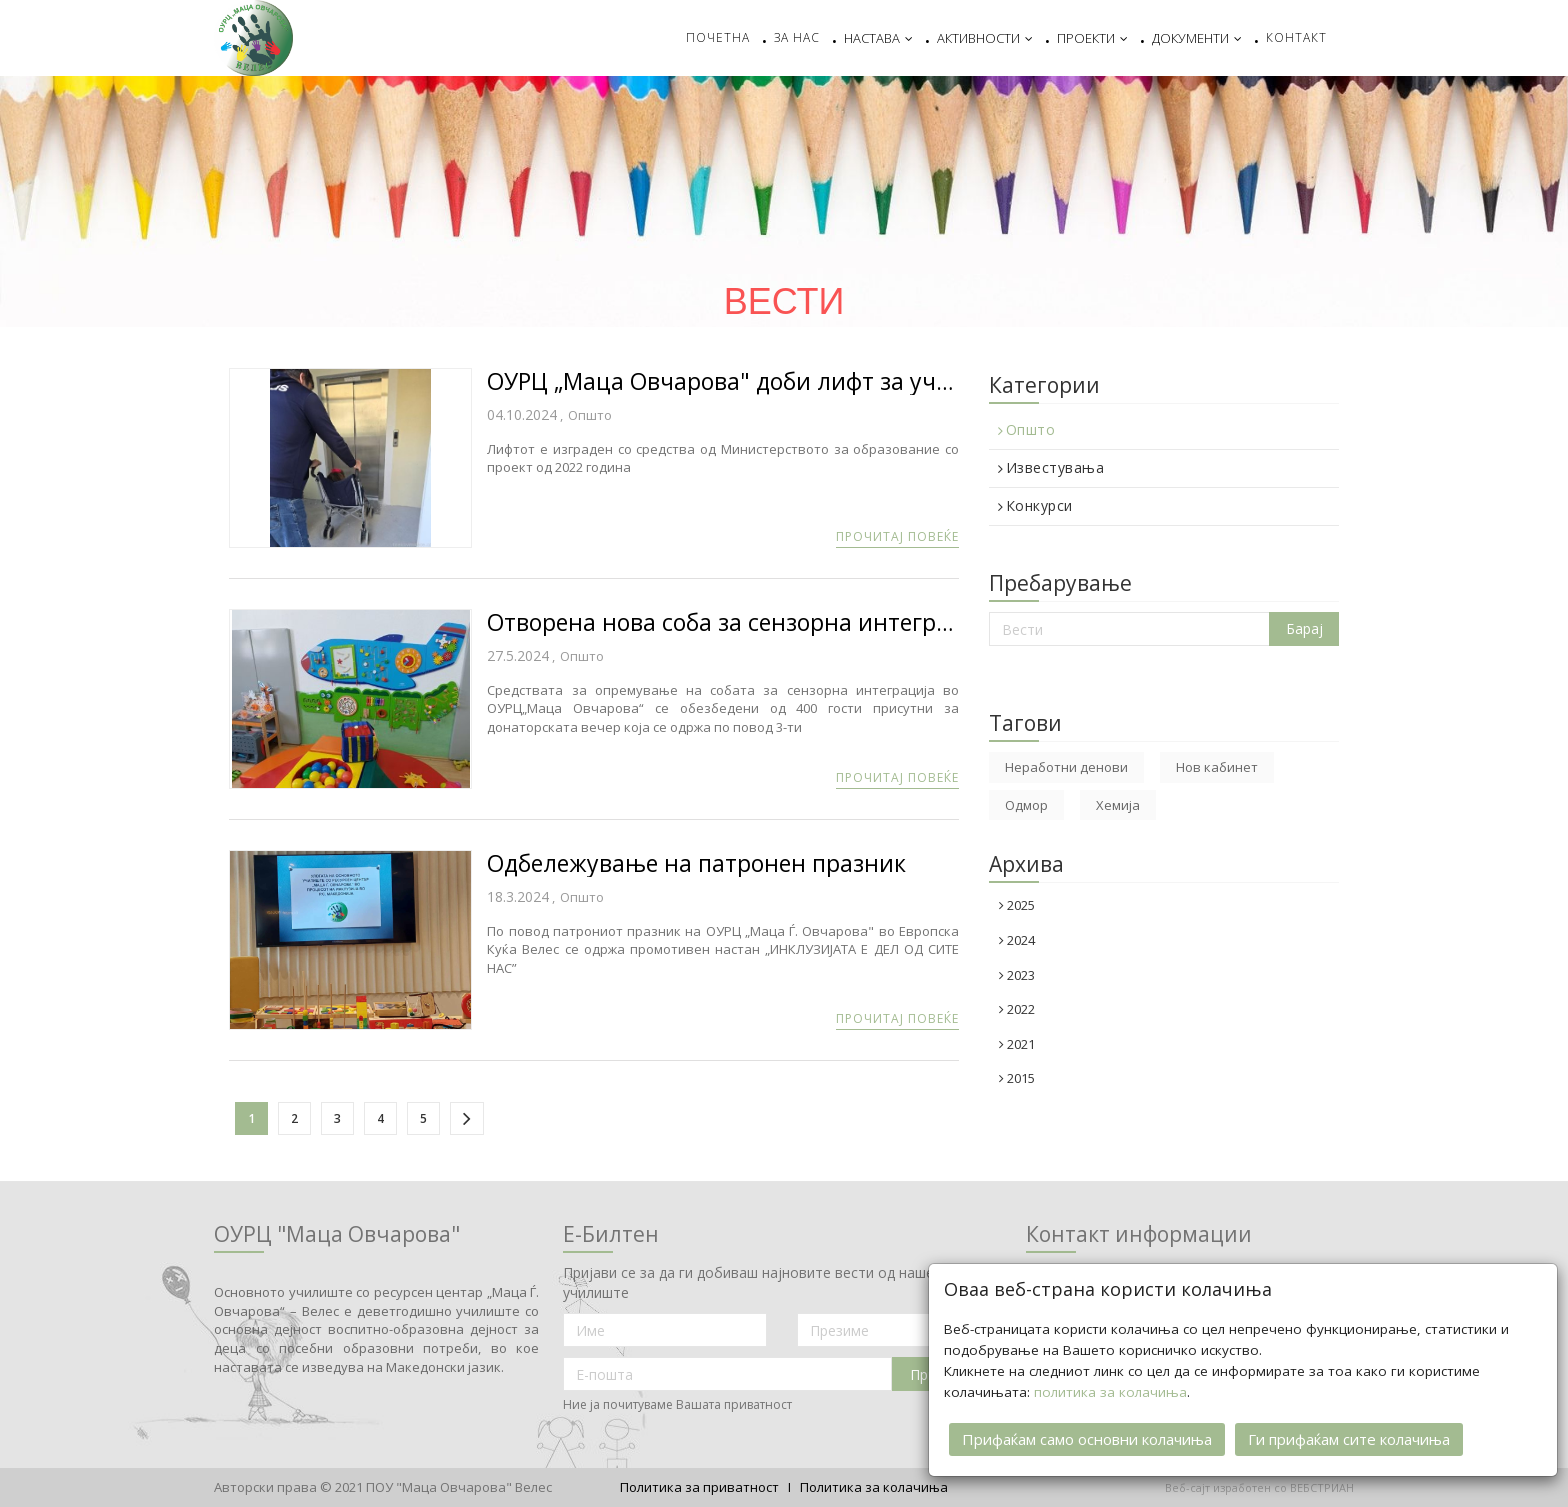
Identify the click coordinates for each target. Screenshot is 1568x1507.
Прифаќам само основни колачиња (1087, 1431)
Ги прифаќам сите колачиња (1349, 1431)
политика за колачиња (1110, 1384)
